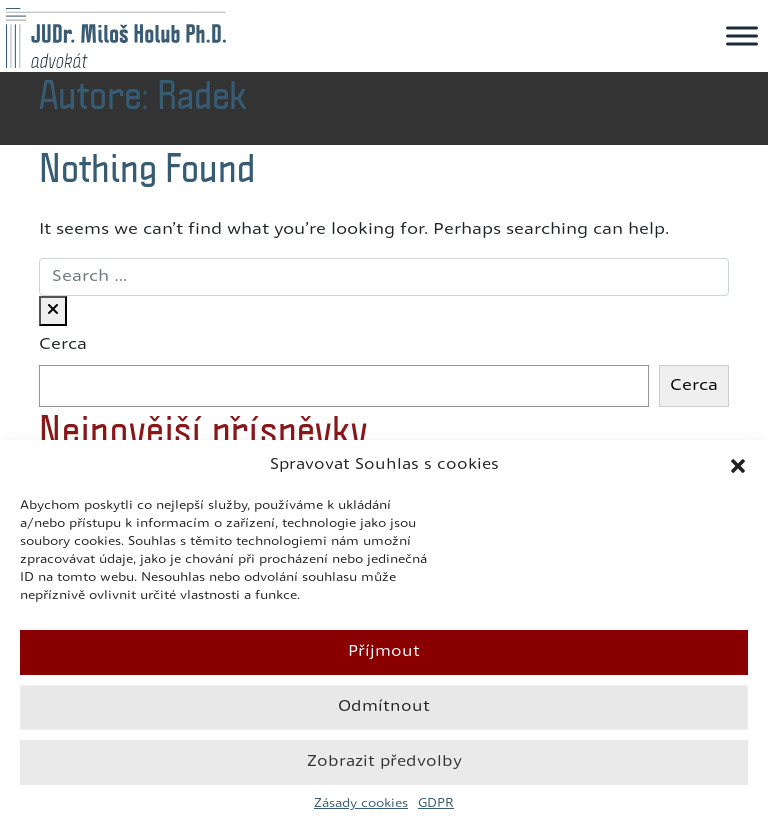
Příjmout (384, 652)
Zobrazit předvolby (384, 762)
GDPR (436, 804)
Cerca (63, 345)
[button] (738, 466)
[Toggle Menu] (742, 35)
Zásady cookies (361, 804)
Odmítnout (384, 707)
